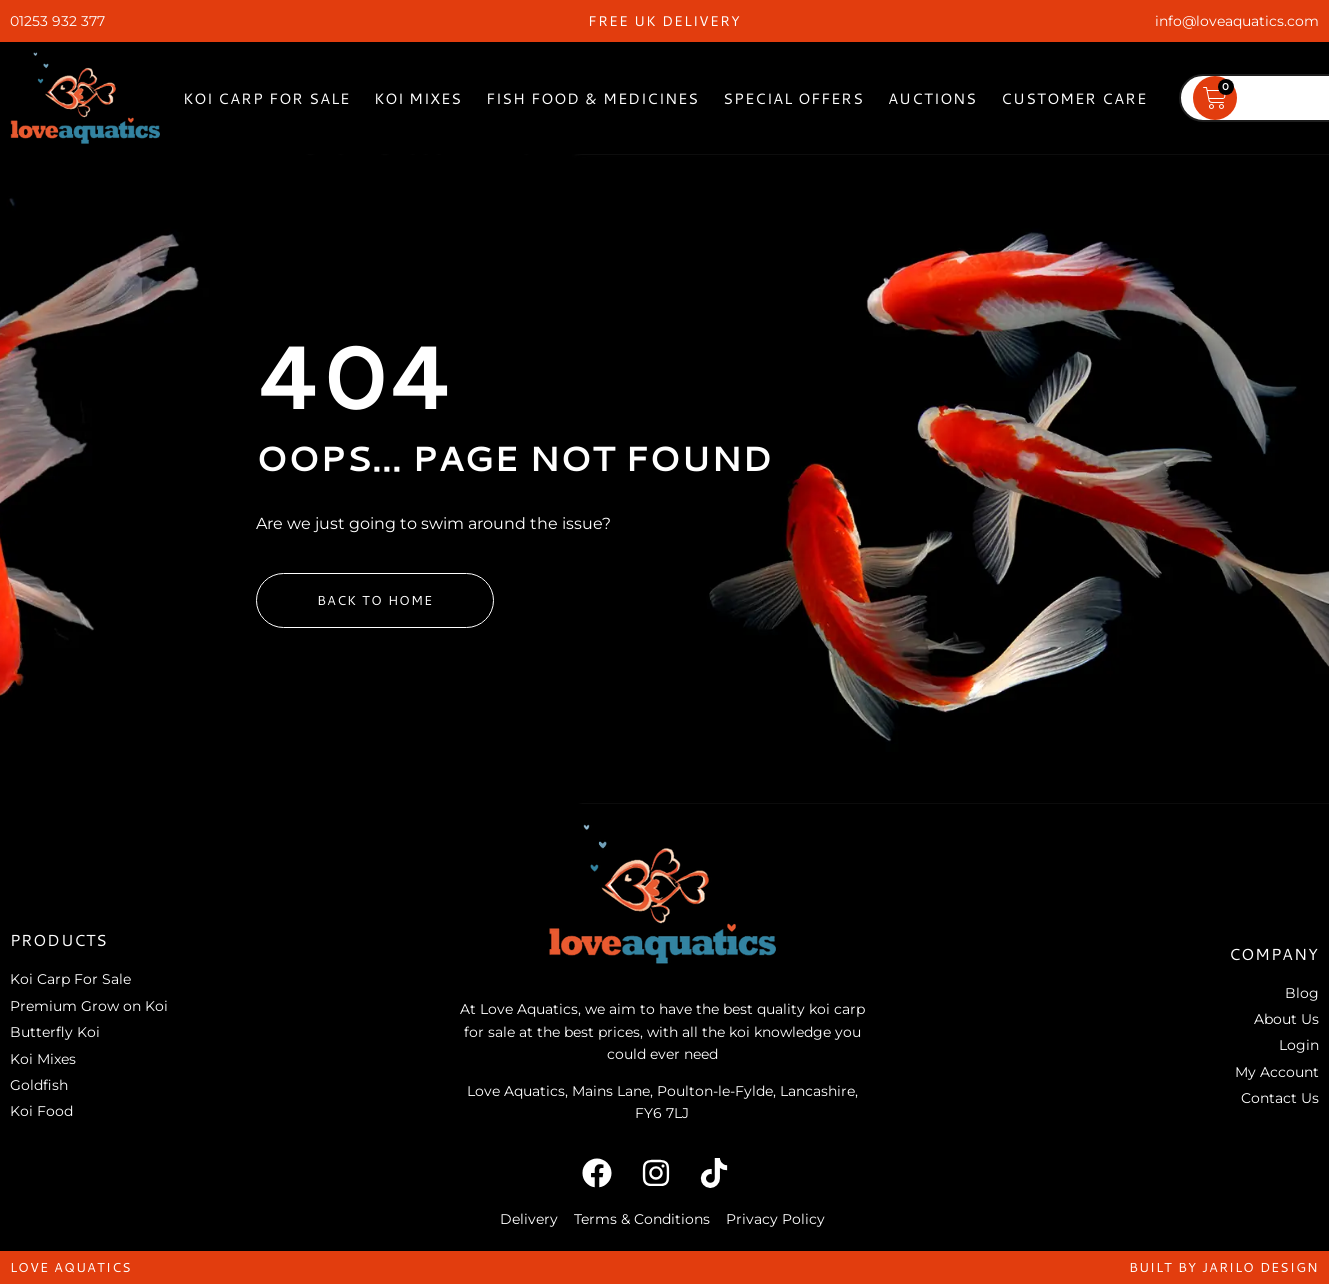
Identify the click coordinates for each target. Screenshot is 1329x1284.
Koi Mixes (418, 98)
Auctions (932, 98)
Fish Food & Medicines (592, 98)
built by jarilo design (1224, 1267)
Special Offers (793, 98)
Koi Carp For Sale (266, 98)
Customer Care (1074, 98)
